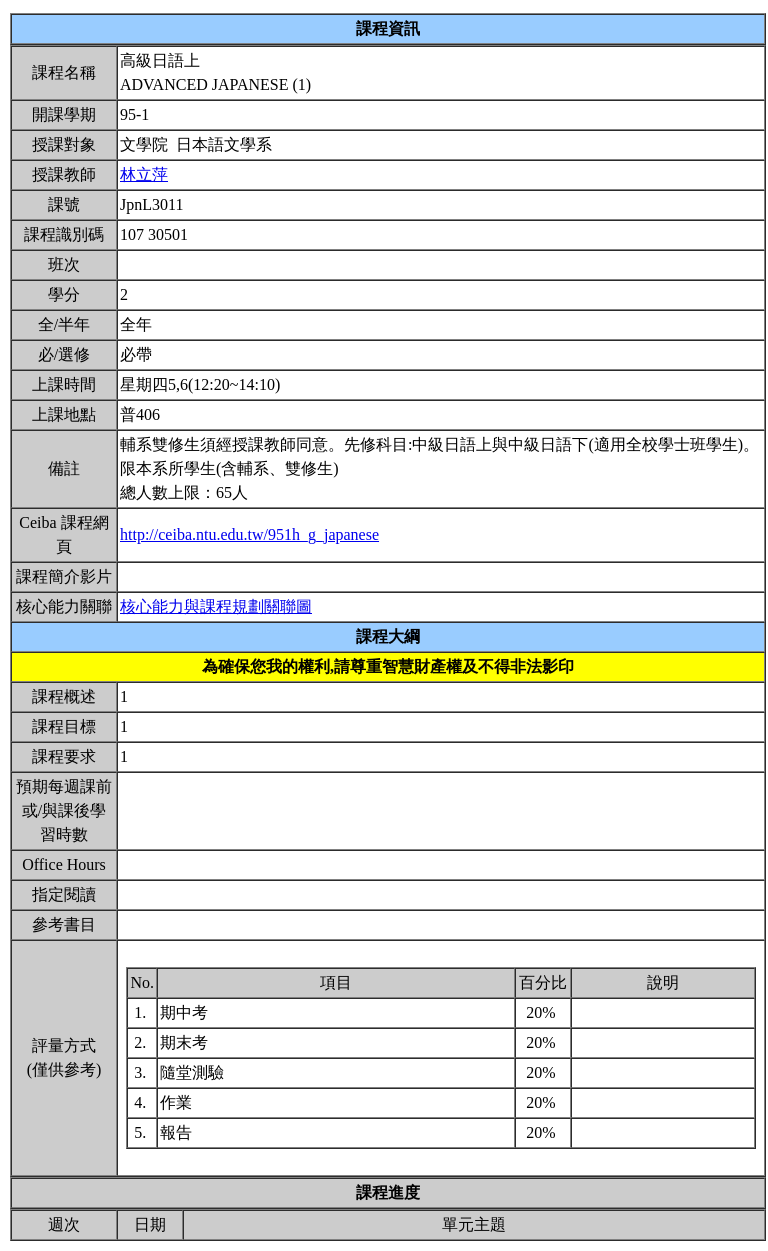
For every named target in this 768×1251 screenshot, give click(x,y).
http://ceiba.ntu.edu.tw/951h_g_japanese (249, 534)
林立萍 (144, 174)
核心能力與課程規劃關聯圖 (216, 606)
